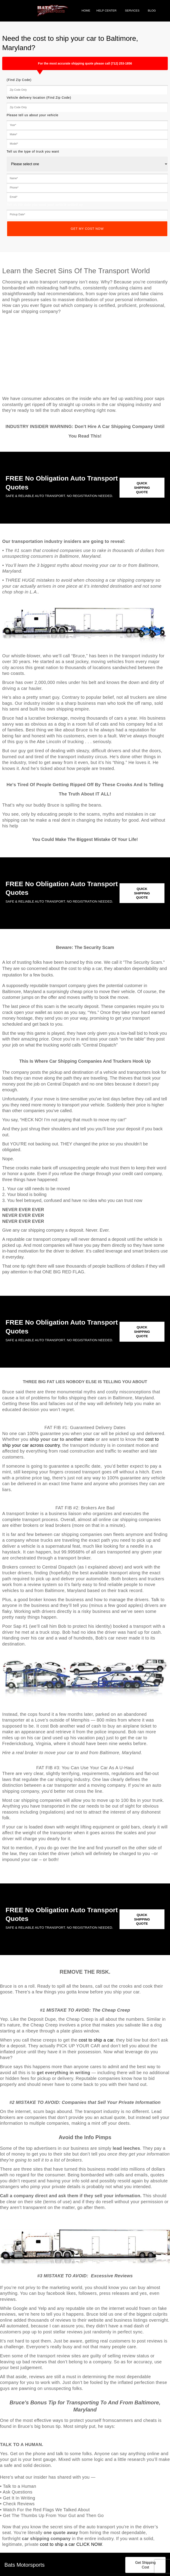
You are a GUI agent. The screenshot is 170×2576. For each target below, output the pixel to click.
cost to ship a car (96, 2038)
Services (133, 10)
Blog (153, 10)
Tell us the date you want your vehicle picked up (45, 204)
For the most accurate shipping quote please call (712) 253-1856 (85, 63)
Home (86, 10)
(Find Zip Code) (19, 80)
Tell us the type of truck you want (33, 151)
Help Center (108, 10)
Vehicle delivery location (39, 97)
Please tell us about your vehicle (32, 115)
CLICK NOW (89, 2543)
